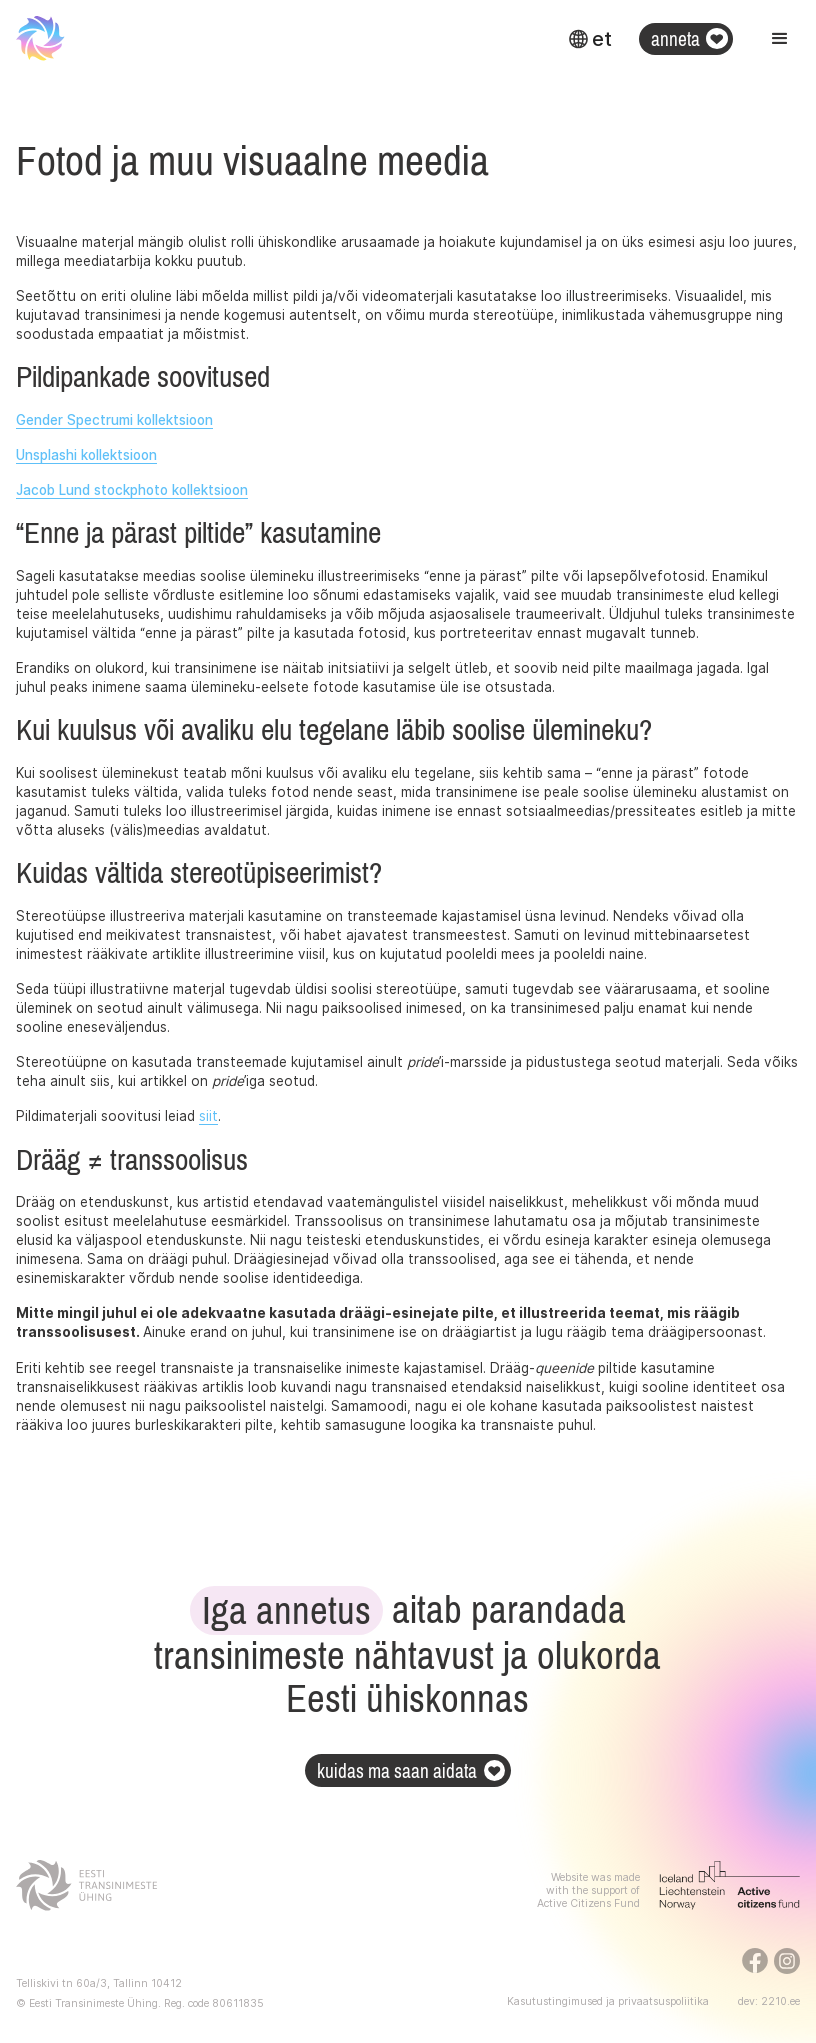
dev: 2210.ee (769, 2002)
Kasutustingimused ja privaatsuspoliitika (608, 2002)
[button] (590, 39)
